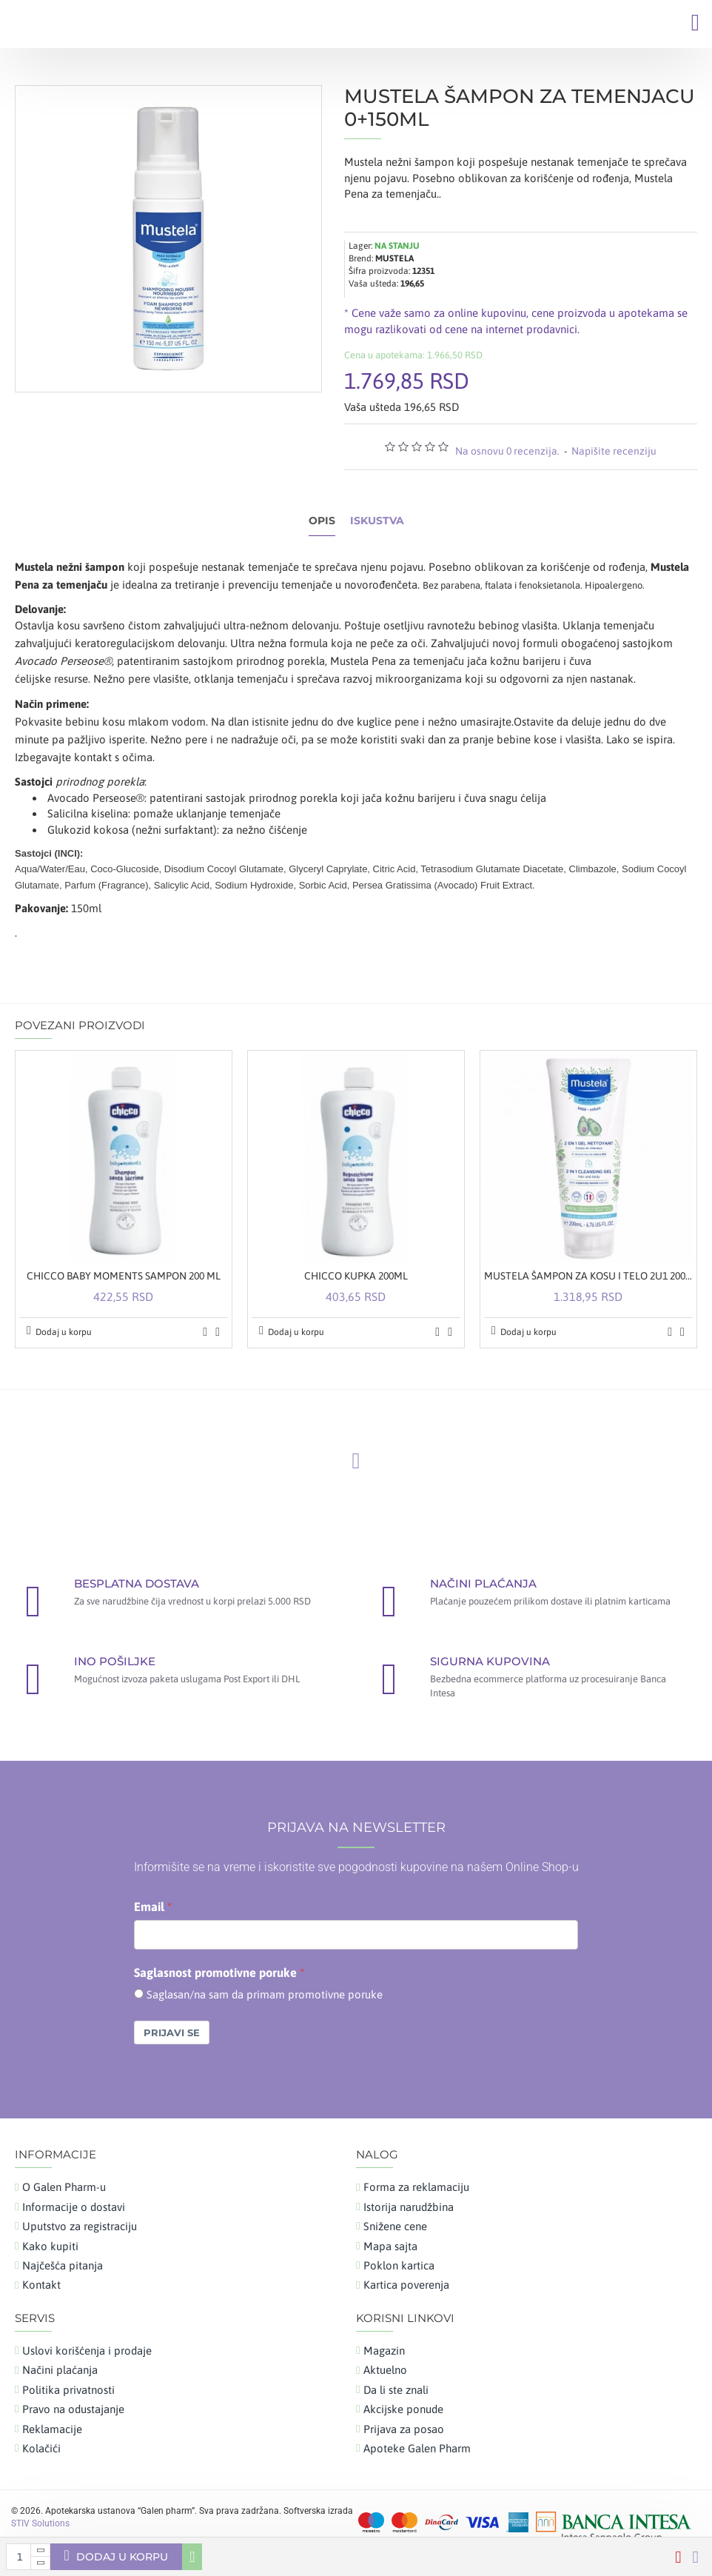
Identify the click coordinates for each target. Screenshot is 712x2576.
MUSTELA (394, 258)
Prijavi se (172, 2032)
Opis (322, 521)
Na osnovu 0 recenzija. (507, 451)
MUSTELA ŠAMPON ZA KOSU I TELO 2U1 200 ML (588, 1276)
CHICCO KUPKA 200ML (356, 1276)
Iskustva (377, 521)
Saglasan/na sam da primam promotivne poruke (265, 1994)
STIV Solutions (40, 2523)
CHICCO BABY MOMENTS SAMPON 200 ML (124, 1276)
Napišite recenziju (613, 451)
